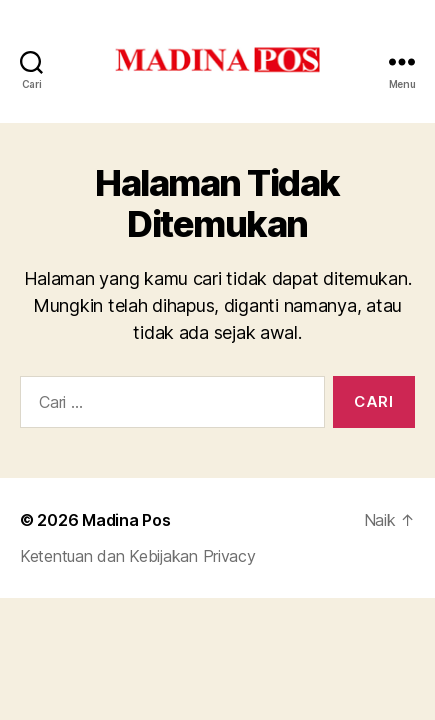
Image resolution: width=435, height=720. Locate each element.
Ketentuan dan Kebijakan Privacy (138, 556)
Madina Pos (126, 520)
